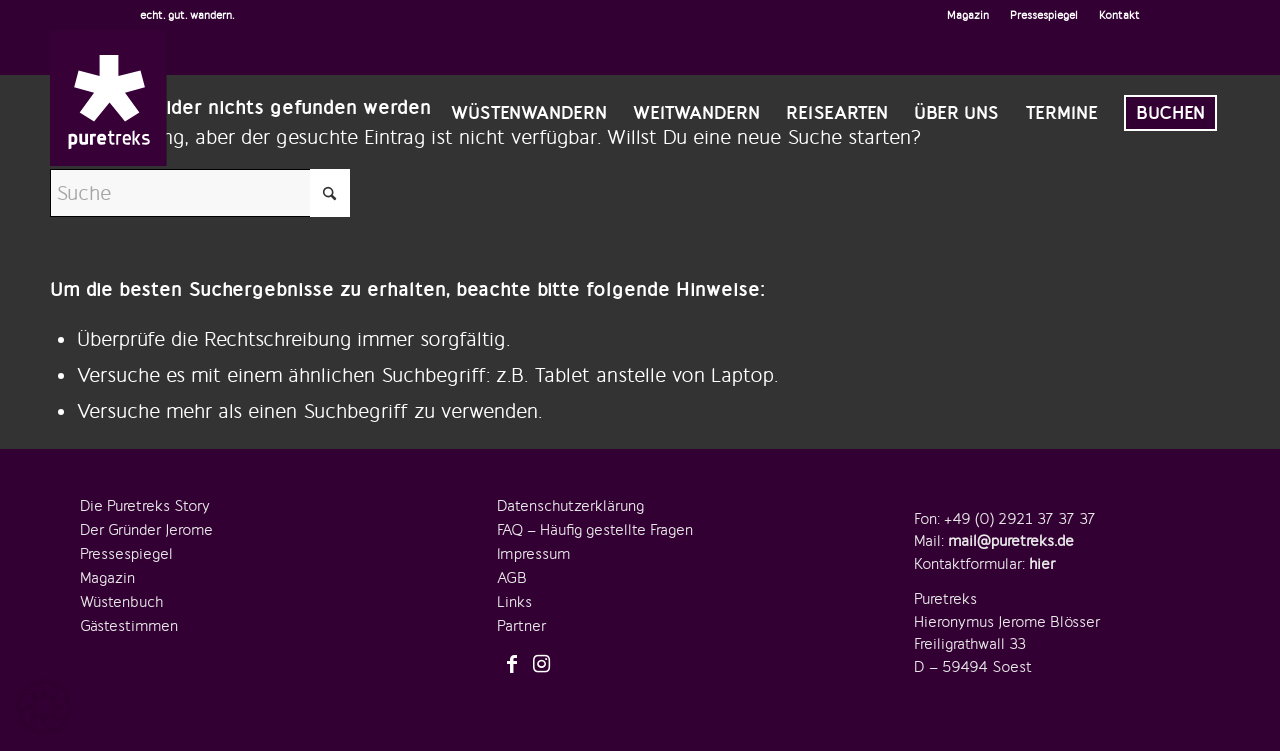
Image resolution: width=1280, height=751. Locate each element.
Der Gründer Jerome (146, 530)
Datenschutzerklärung (570, 506)
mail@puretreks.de (1011, 541)
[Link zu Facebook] (512, 665)
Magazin (968, 15)
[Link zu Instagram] (542, 665)
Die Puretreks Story (145, 506)
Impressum (533, 554)
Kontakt (1119, 15)
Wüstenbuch (121, 602)
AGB (512, 578)
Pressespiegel (1044, 15)
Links (514, 602)
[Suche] (200, 193)
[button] (44, 707)
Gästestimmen (129, 626)
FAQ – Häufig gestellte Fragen (595, 530)
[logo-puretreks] (108, 98)
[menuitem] (968, 15)
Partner (521, 626)
